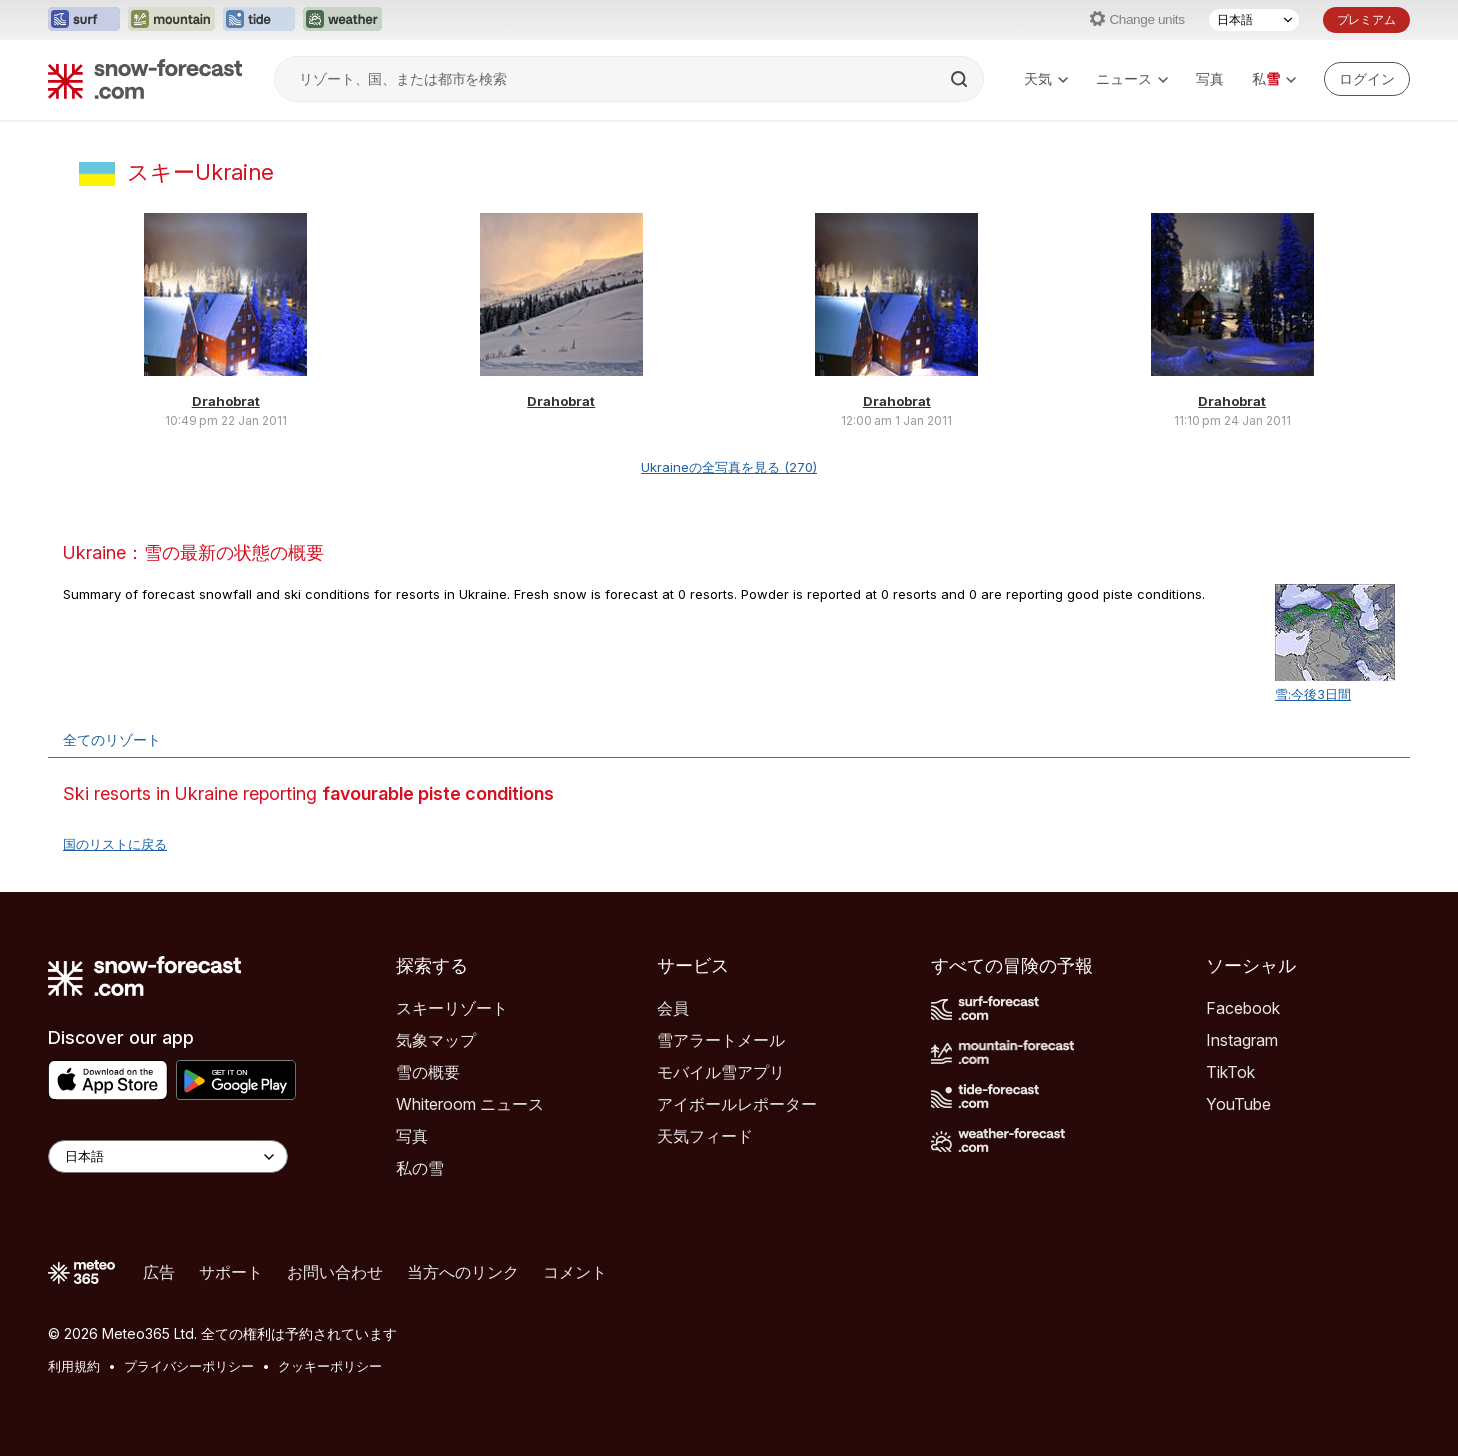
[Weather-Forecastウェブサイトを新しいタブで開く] (342, 20)
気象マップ (436, 1040)
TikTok (1230, 1072)
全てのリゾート (112, 739)
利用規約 (74, 1366)
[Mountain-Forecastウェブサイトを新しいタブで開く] (171, 20)
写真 (1210, 78)
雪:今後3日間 (1313, 694)
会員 (673, 1008)
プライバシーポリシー (189, 1366)
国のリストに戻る (115, 844)
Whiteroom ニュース (470, 1104)
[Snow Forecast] (145, 79)
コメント (575, 1272)
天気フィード (705, 1136)
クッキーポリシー (330, 1366)
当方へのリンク (463, 1272)
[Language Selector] (168, 1156)
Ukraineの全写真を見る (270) (729, 467)
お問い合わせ (335, 1272)
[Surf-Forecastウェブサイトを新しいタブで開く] (84, 20)
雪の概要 (428, 1072)
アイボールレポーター (737, 1104)
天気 (1046, 78)
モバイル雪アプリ (721, 1072)
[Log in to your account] (1367, 79)
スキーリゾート (452, 1008)
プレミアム (1366, 19)
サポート (231, 1272)
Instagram (1242, 1040)
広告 (159, 1272)
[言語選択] (1254, 20)
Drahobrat (226, 401)
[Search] (961, 79)
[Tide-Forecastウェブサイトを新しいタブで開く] (259, 20)
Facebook (1243, 1008)
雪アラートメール (721, 1040)
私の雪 (420, 1168)
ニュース (1132, 78)
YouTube (1238, 1104)
